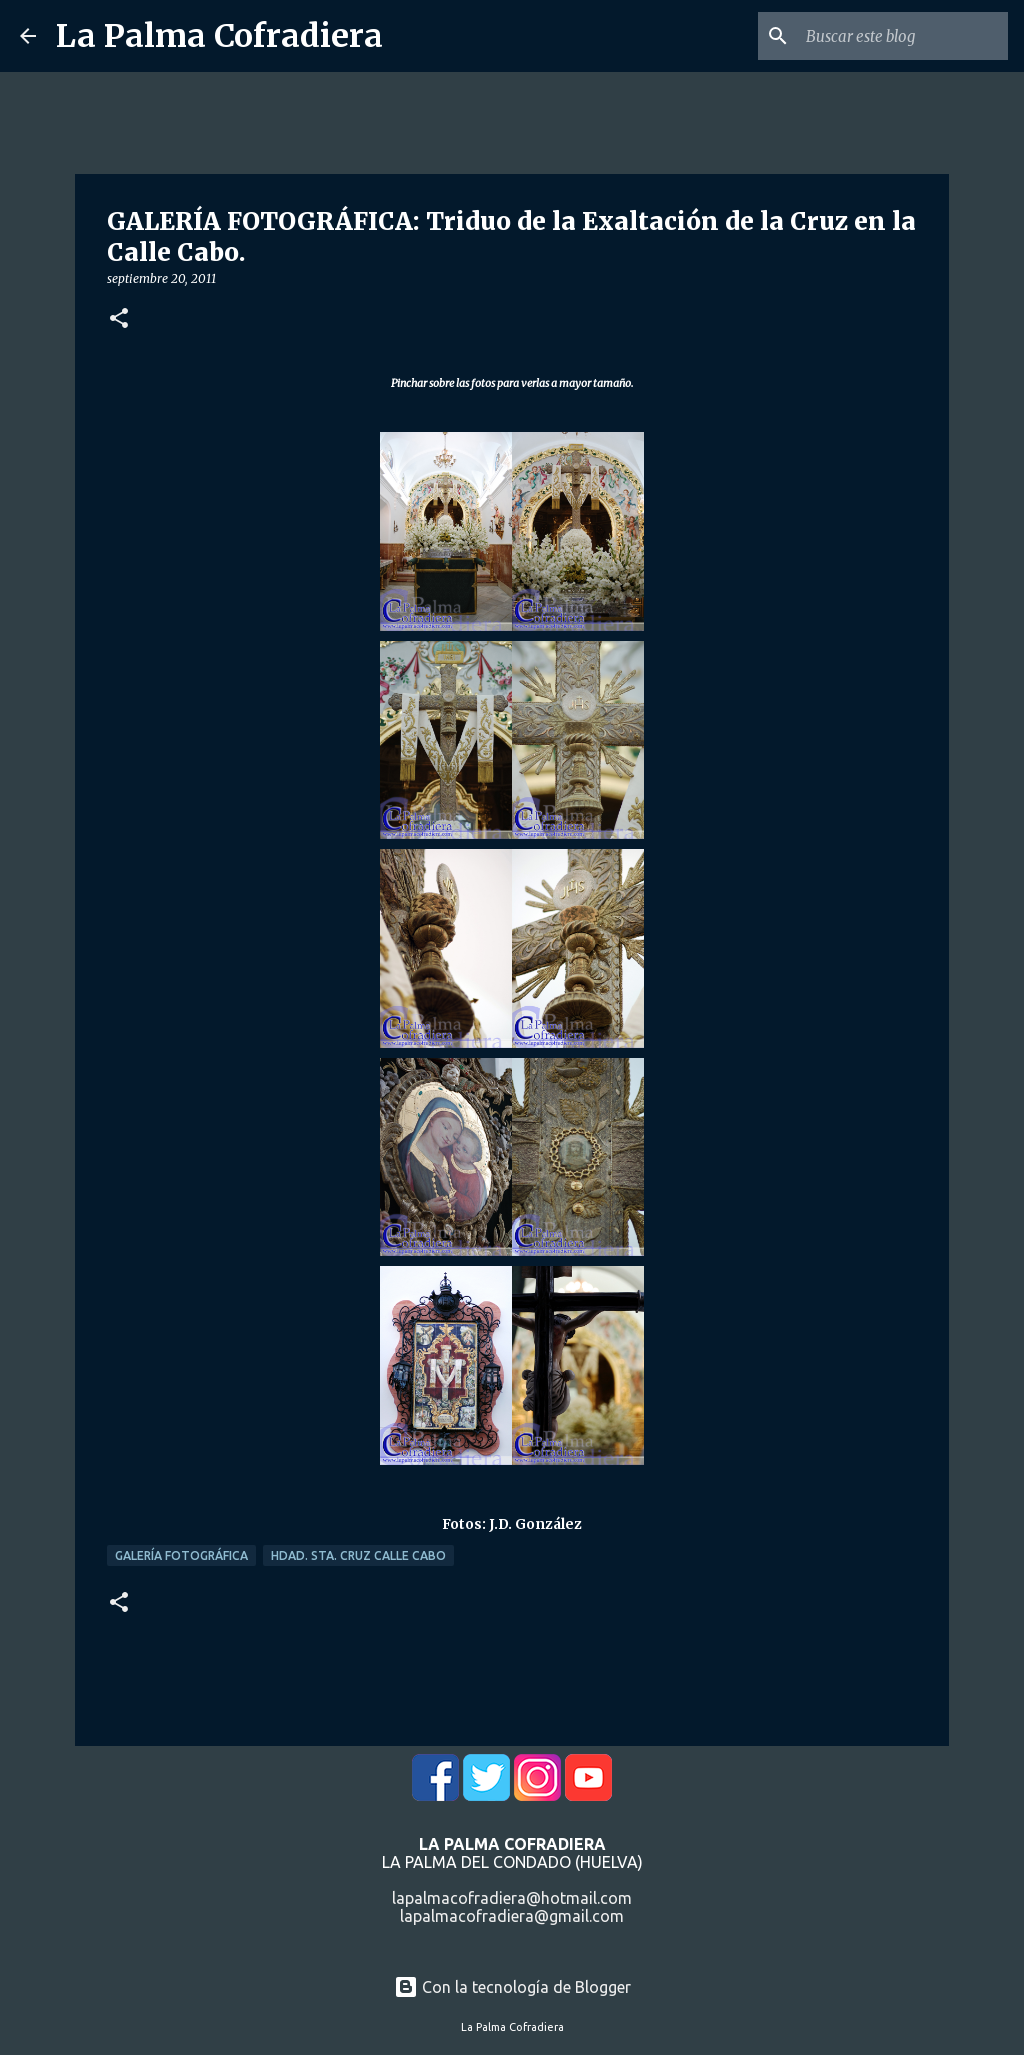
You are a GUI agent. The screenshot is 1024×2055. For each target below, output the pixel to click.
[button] (119, 319)
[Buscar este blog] (903, 36)
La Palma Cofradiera (219, 36)
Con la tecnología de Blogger (512, 1987)
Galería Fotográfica (181, 1555)
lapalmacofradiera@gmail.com (512, 1916)
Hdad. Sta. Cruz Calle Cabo (358, 1555)
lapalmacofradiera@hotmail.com (512, 1898)
